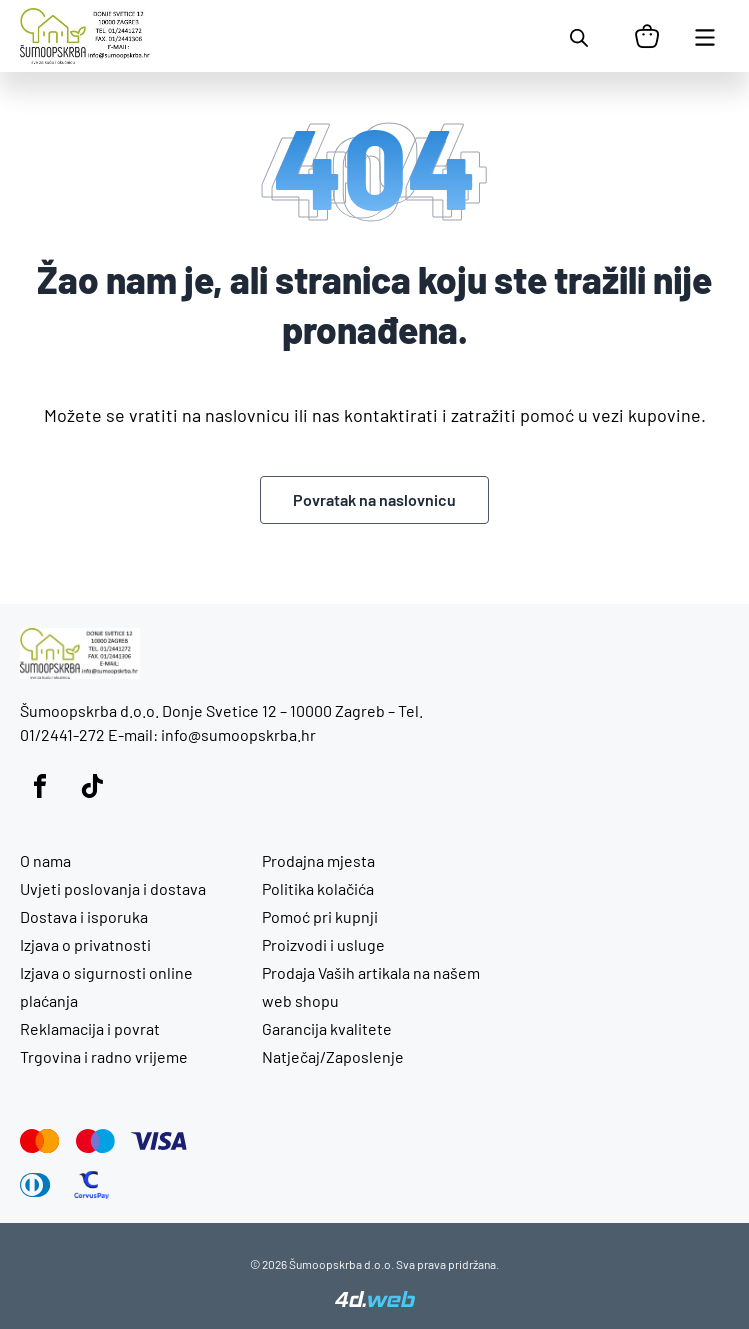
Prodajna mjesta (318, 860)
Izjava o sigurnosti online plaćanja (106, 986)
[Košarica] (647, 36)
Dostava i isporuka (84, 916)
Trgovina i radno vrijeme (104, 1056)
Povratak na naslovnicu (374, 499)
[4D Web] (375, 1301)
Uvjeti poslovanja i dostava (113, 888)
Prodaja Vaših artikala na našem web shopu (371, 986)
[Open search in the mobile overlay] (579, 36)
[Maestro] (95, 1141)
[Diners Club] (35, 1185)
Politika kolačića (318, 888)
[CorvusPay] (91, 1185)
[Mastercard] (40, 1141)
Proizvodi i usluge (323, 944)
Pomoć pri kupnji (320, 916)
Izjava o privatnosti (85, 944)
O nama (45, 860)
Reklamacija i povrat (90, 1028)
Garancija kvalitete (327, 1028)
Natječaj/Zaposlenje (333, 1056)
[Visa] (159, 1141)
